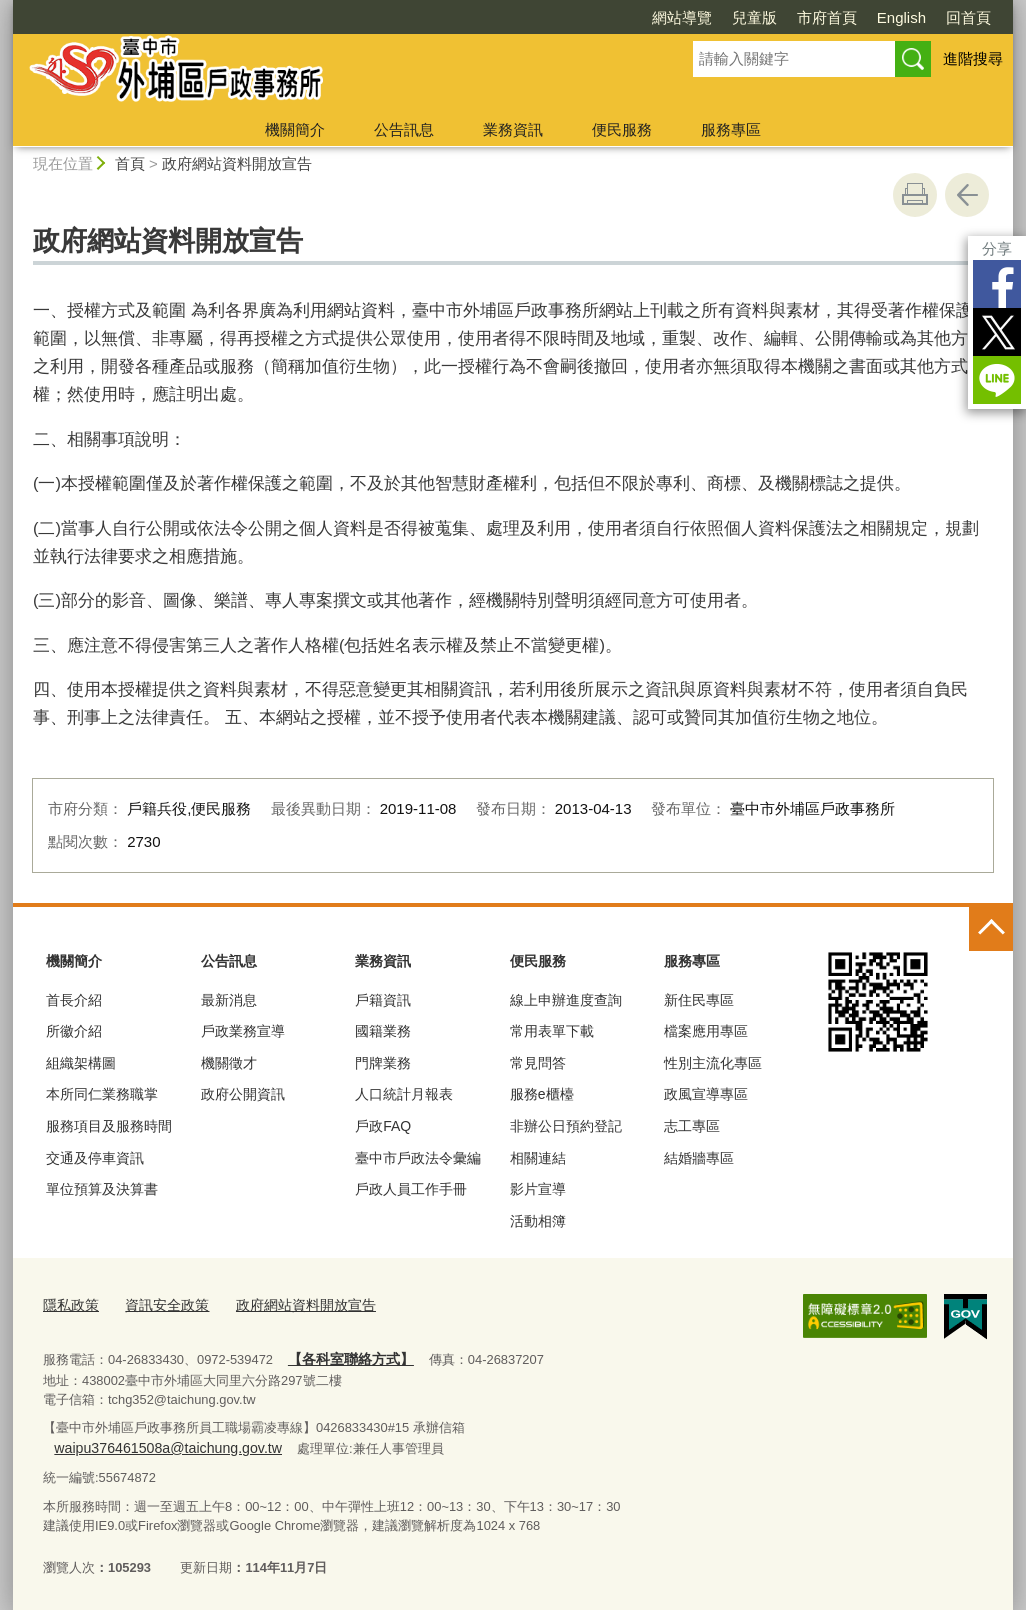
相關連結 (538, 1158)
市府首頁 (827, 17)
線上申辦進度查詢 (566, 1000)
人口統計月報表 (404, 1094)
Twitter (997, 332)
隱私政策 (69, 1303)
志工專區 (692, 1126)
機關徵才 (229, 1063)
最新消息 (229, 1000)
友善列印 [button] (915, 195)
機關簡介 (295, 129)
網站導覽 (682, 17)
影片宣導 (538, 1189)
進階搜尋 (973, 58)
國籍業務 (383, 1031)
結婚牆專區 (699, 1158)
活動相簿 (538, 1221)
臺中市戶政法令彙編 (418, 1158)
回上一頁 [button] (967, 195)
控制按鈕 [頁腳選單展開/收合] (991, 929)
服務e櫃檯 (542, 1094)
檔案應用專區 (706, 1031)
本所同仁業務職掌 (102, 1094)
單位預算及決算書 (102, 1189)
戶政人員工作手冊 (411, 1189)
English (901, 17)
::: (5, 914)
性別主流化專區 (713, 1063)
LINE (997, 380)
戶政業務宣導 (243, 1031)
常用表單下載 (552, 1031)
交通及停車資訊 (95, 1158)
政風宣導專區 (706, 1094)
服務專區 (731, 129)
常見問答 (538, 1063)
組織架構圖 (81, 1063)
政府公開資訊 (243, 1094)
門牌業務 (383, 1063)
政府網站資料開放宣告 (237, 163)
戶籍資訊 (383, 1000)
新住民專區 (699, 1000)
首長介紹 (74, 1000)
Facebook (997, 284)
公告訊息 (404, 129)
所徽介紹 (74, 1031)
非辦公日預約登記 (566, 1126)
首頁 (130, 163)
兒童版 (754, 17)
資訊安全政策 (160, 1303)
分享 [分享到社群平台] (997, 248)
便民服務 (622, 129)
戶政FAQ (383, 1126)
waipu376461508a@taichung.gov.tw (578, 1422)
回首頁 (968, 17)
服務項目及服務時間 (109, 1126)
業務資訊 (513, 129)
